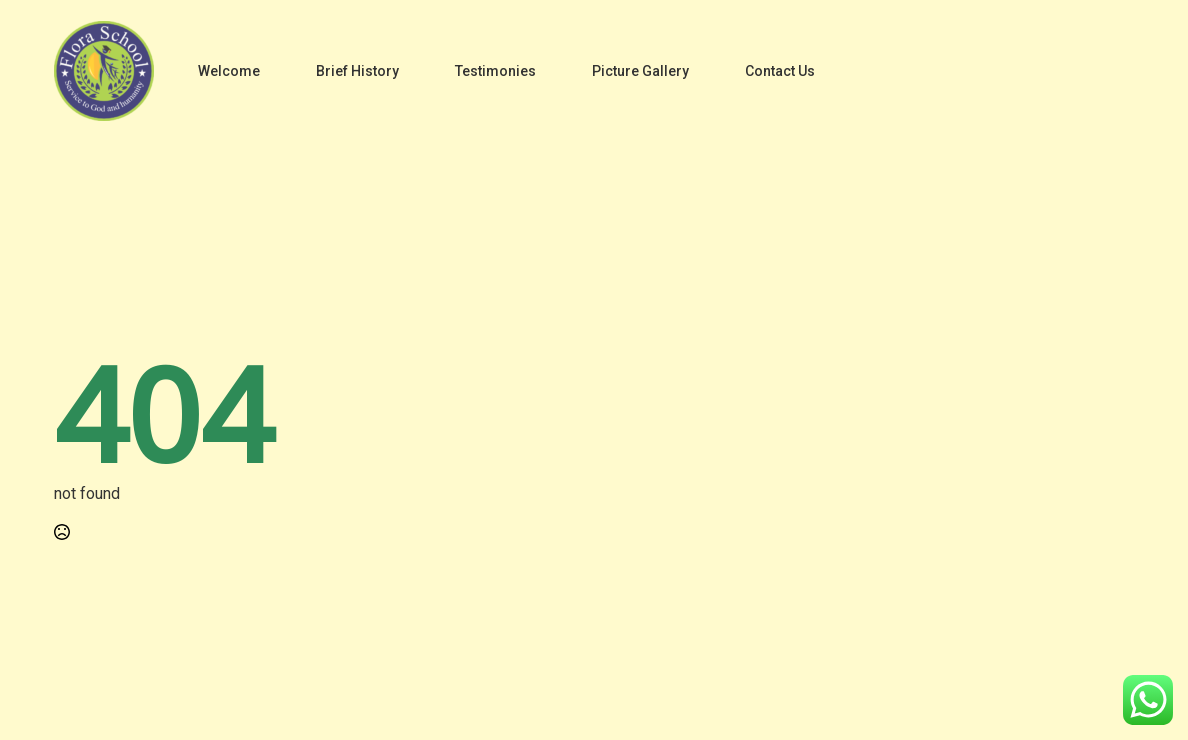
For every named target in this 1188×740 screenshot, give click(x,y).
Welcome (229, 71)
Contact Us (780, 71)
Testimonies (495, 71)
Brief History (357, 71)
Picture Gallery (640, 71)
